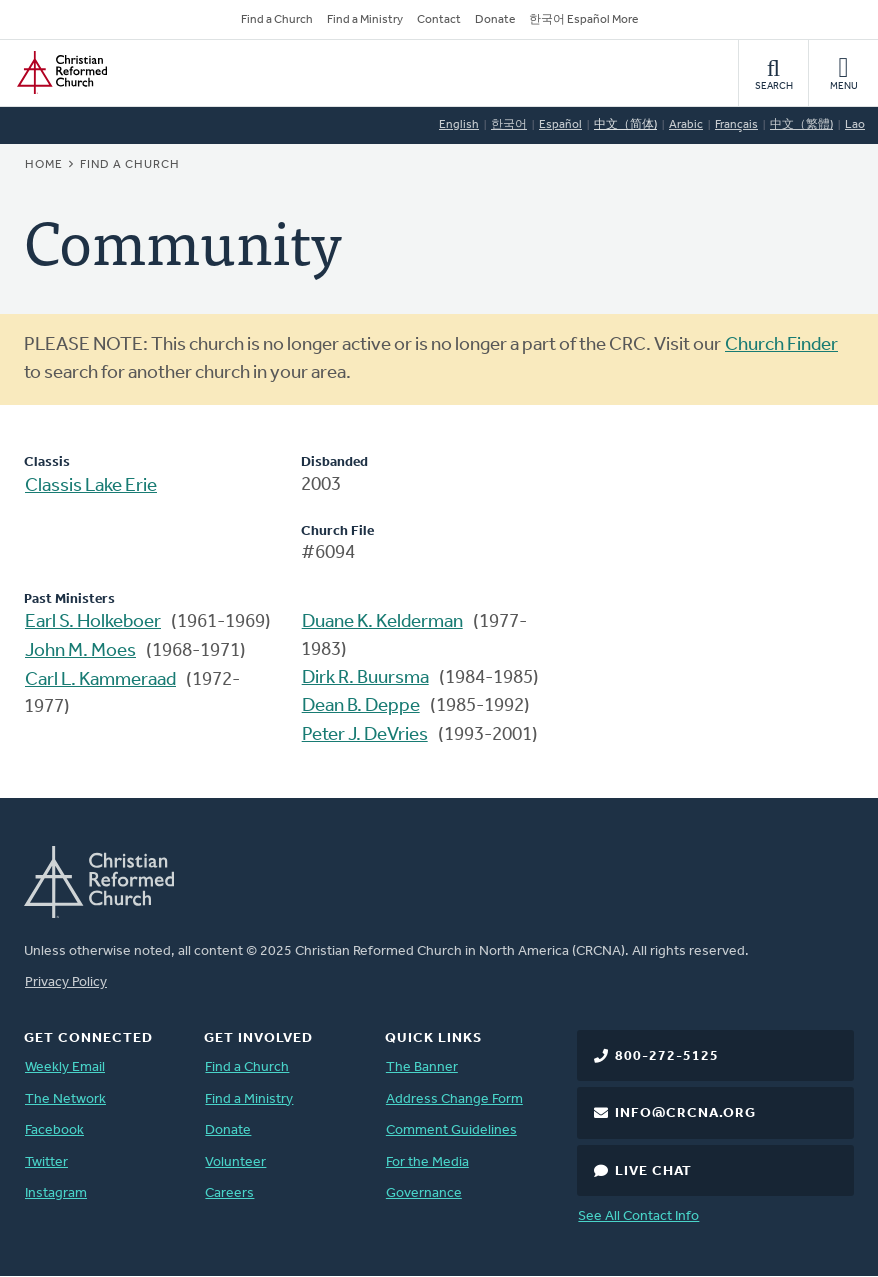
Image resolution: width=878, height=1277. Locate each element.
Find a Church (277, 20)
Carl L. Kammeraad (100, 680)
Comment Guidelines (451, 1130)
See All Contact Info (638, 1216)
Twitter (46, 1162)
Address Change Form (454, 1099)
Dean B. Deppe (361, 706)
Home (44, 165)
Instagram (56, 1193)
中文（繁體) (801, 125)
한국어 (509, 125)
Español (560, 125)
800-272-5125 (667, 1056)
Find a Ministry (365, 20)
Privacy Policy (66, 982)
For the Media (427, 1162)
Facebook (54, 1130)
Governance (424, 1193)
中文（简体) (625, 125)
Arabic (686, 125)
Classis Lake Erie (91, 486)
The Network (65, 1099)
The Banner (422, 1067)
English (459, 125)
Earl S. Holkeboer (93, 622)
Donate (495, 20)
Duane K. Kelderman (382, 622)
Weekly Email (65, 1067)
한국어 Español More (583, 20)
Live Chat (653, 1171)
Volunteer (235, 1162)
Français (736, 125)
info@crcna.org (685, 1113)
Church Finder (781, 345)
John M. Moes (80, 651)
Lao (855, 125)
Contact (439, 20)
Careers (229, 1193)
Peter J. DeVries (365, 735)
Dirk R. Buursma (365, 678)
